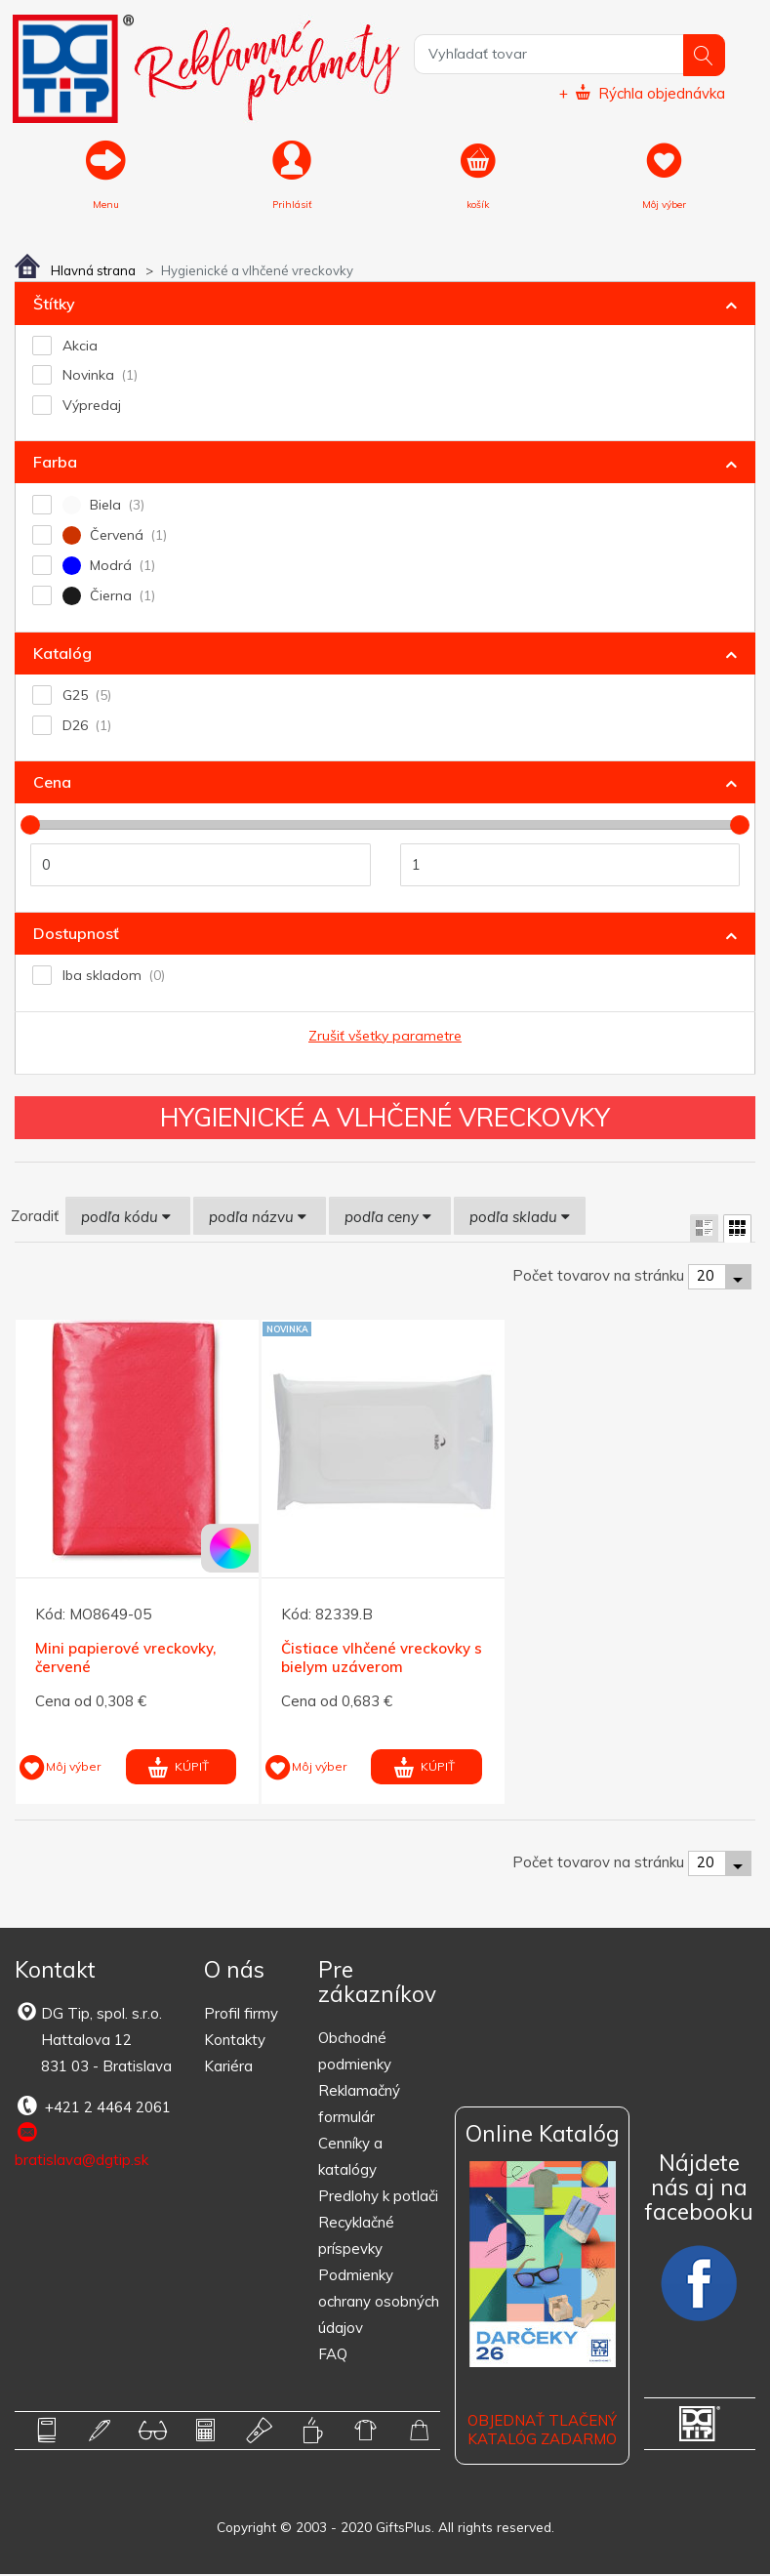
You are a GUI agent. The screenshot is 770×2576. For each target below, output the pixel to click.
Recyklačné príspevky (356, 2237)
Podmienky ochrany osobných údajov (378, 2303)
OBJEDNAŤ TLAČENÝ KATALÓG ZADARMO (542, 2431)
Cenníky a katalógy (350, 2158)
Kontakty (234, 2041)
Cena (52, 783)
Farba (55, 463)
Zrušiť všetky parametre (385, 1036)
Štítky (54, 304)
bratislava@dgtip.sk (81, 2146)
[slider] (30, 826)
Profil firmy (241, 2015)
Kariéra (228, 2068)
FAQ (332, 2356)
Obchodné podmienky (354, 2052)
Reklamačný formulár (359, 2105)
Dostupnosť (76, 934)
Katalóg (62, 654)
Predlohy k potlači (378, 2197)
